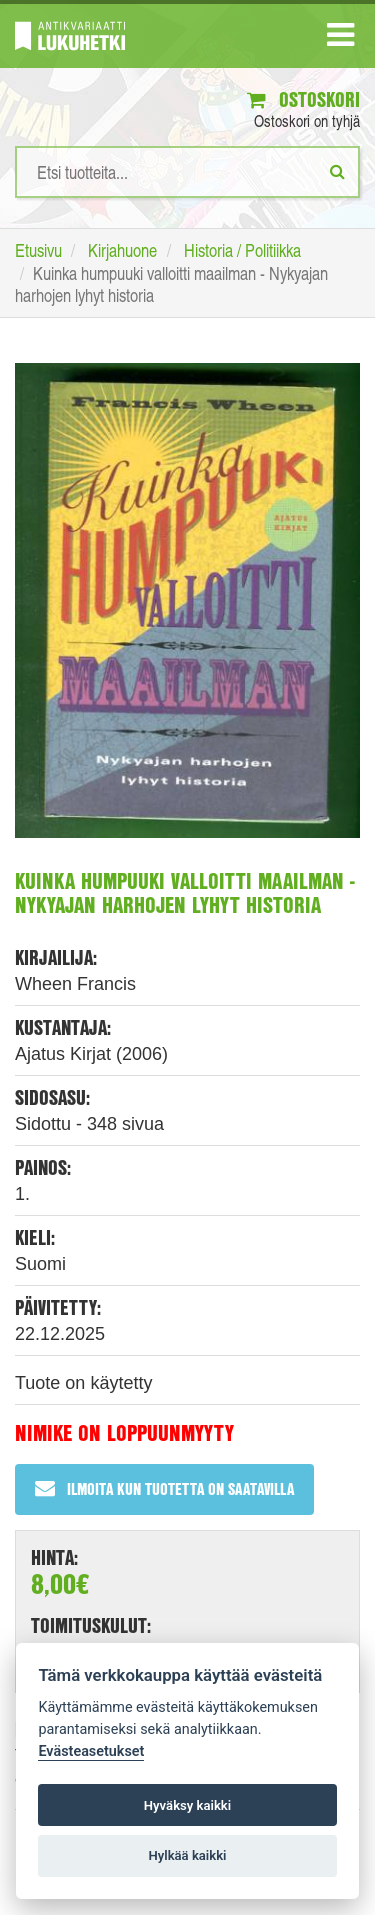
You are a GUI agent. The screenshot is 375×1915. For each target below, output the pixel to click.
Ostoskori (303, 99)
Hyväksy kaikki (187, 1805)
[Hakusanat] (187, 172)
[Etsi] (337, 171)
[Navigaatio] (340, 39)
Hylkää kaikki (187, 1855)
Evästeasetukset (91, 1751)
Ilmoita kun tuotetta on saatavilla (164, 1488)
